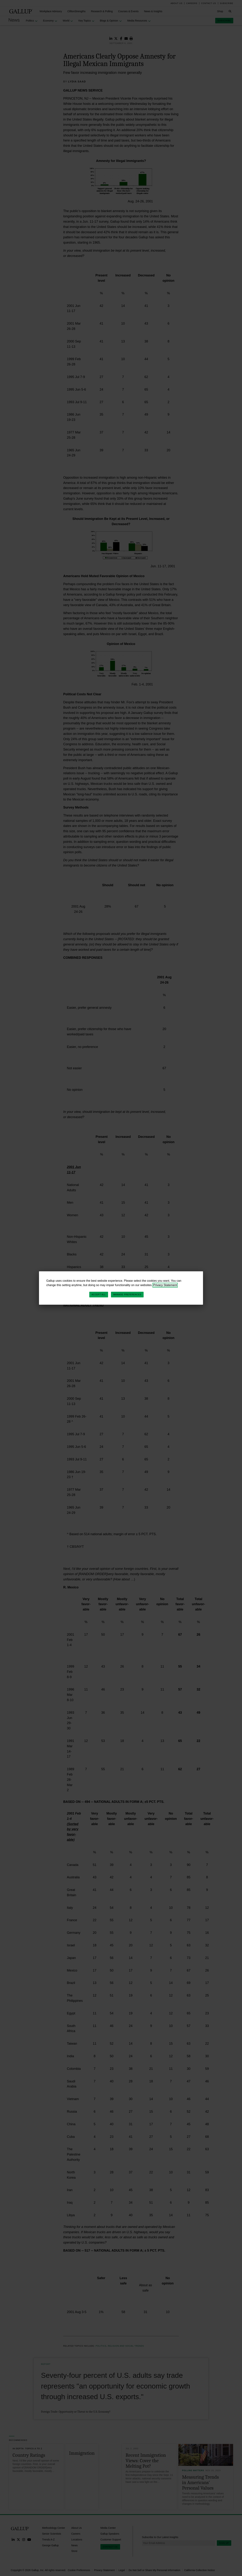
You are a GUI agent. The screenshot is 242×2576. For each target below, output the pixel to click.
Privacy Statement (165, 1285)
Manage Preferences (127, 1294)
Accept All (99, 1294)
